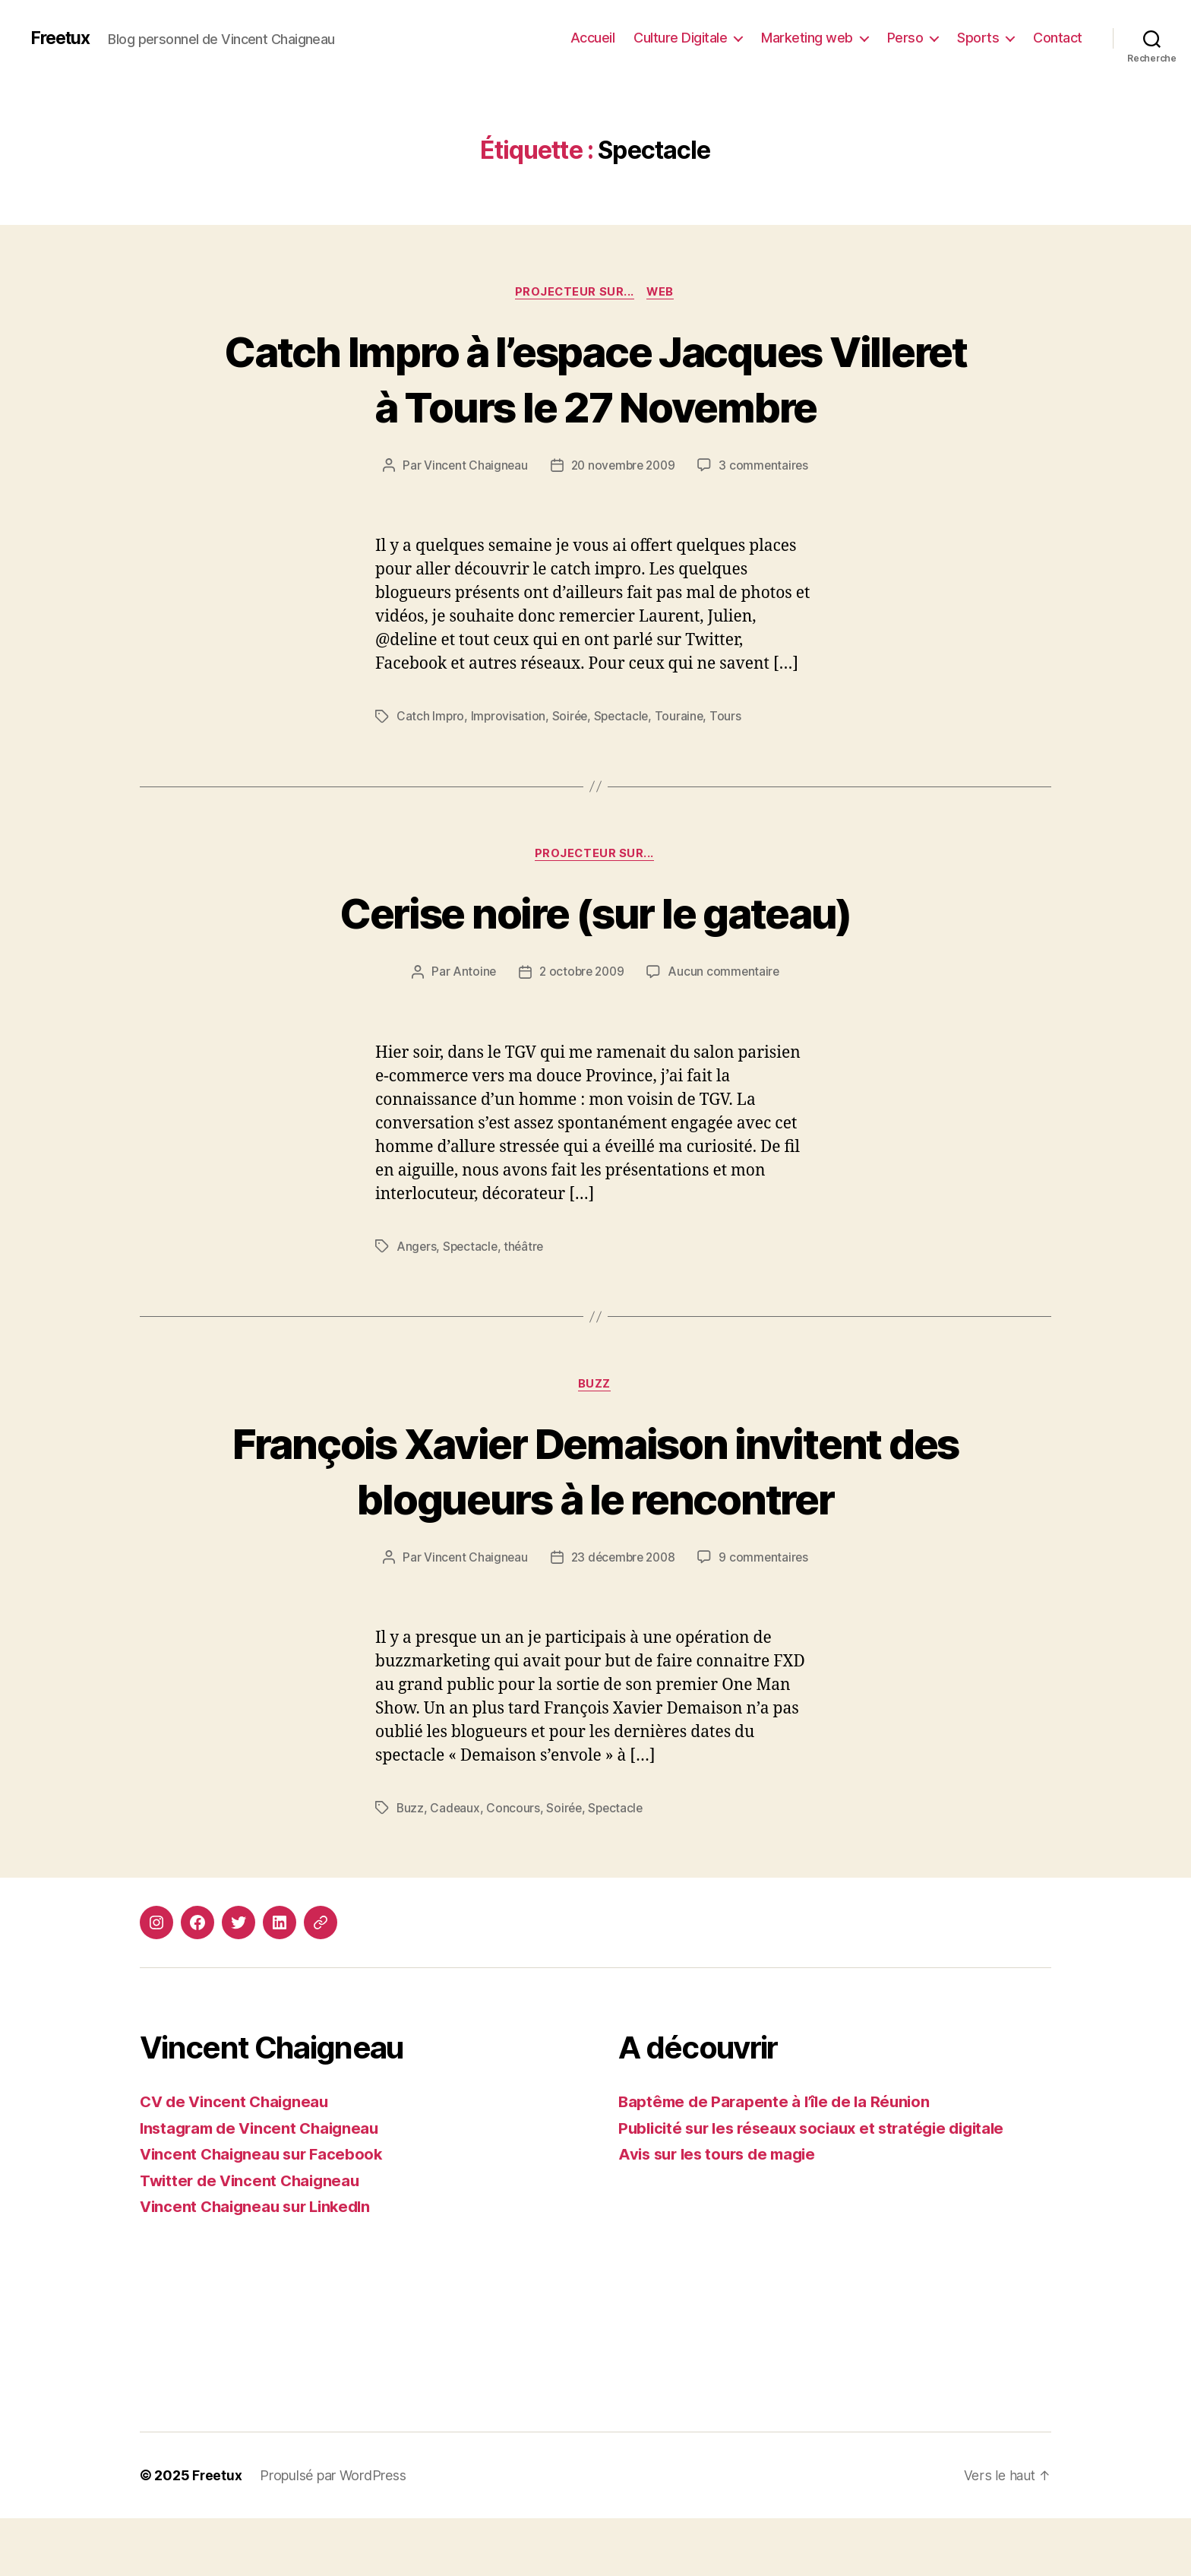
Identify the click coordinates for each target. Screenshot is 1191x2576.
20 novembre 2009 (623, 466)
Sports (978, 38)
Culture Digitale (680, 38)
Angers (416, 1247)
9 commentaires (767, 1615)
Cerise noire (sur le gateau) (596, 914)
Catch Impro (430, 717)
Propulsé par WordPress (333, 2533)
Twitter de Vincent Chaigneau (254, 2238)
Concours (515, 1866)
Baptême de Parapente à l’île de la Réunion (779, 2159)
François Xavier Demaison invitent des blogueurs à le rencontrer (595, 1499)
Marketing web (807, 38)
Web (663, 292)
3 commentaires (767, 466)
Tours (731, 717)
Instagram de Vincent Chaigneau (264, 2185)
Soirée (571, 717)
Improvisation (510, 717)
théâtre (527, 1247)
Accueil (592, 38)
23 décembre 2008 (623, 1615)
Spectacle (624, 717)
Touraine (684, 717)
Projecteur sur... (573, 292)
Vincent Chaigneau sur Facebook (265, 2212)
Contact (1057, 38)
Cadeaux (456, 1866)
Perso (905, 38)
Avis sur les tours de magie (722, 2212)
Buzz (595, 1386)
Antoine (472, 973)
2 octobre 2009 (581, 973)
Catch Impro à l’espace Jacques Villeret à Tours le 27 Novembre (595, 378)
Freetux (62, 38)
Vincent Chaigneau (471, 466)
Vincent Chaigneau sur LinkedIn (260, 2264)
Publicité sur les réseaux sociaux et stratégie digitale (820, 2185)
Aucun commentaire (726, 973)
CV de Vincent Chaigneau (238, 2159)
